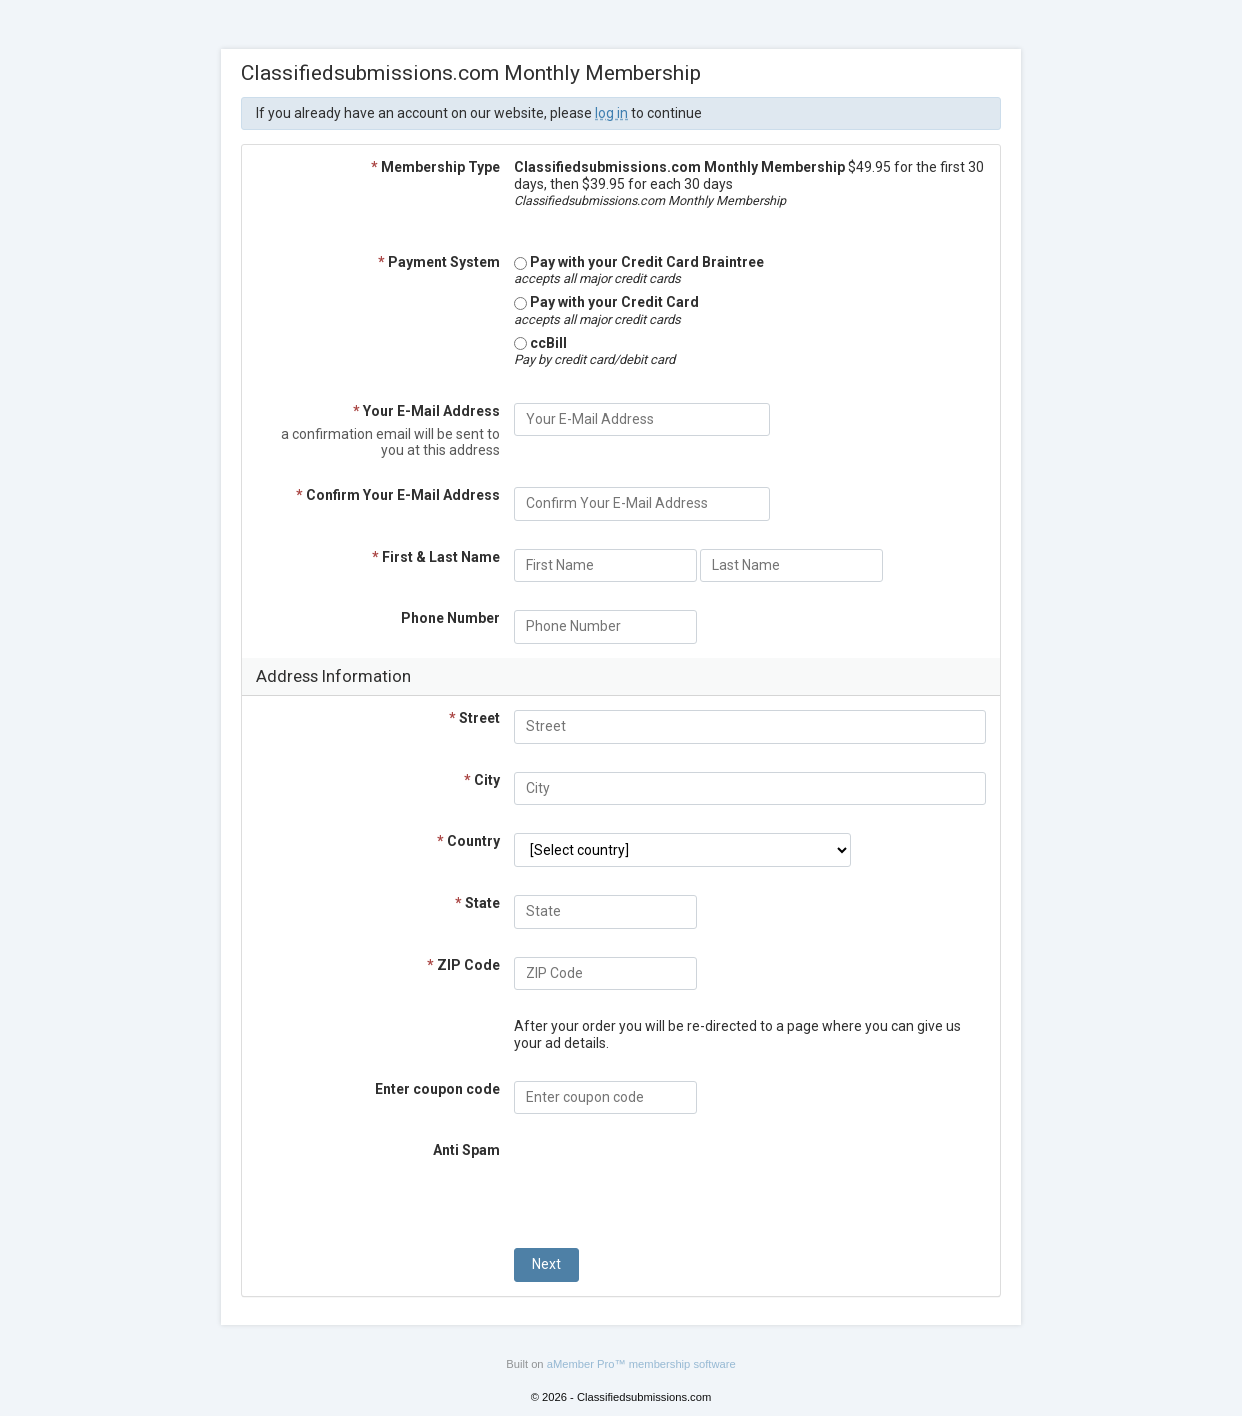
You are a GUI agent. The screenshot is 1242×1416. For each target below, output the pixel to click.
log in (611, 113)
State (477, 903)
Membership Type (435, 167)
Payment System (439, 262)
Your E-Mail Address (426, 411)
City (482, 780)
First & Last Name (436, 557)
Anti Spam (466, 1150)
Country (468, 841)
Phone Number (450, 618)
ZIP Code (463, 965)
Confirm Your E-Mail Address (398, 495)
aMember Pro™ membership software (641, 1364)
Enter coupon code (437, 1089)
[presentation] (666, 1181)
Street (474, 718)
